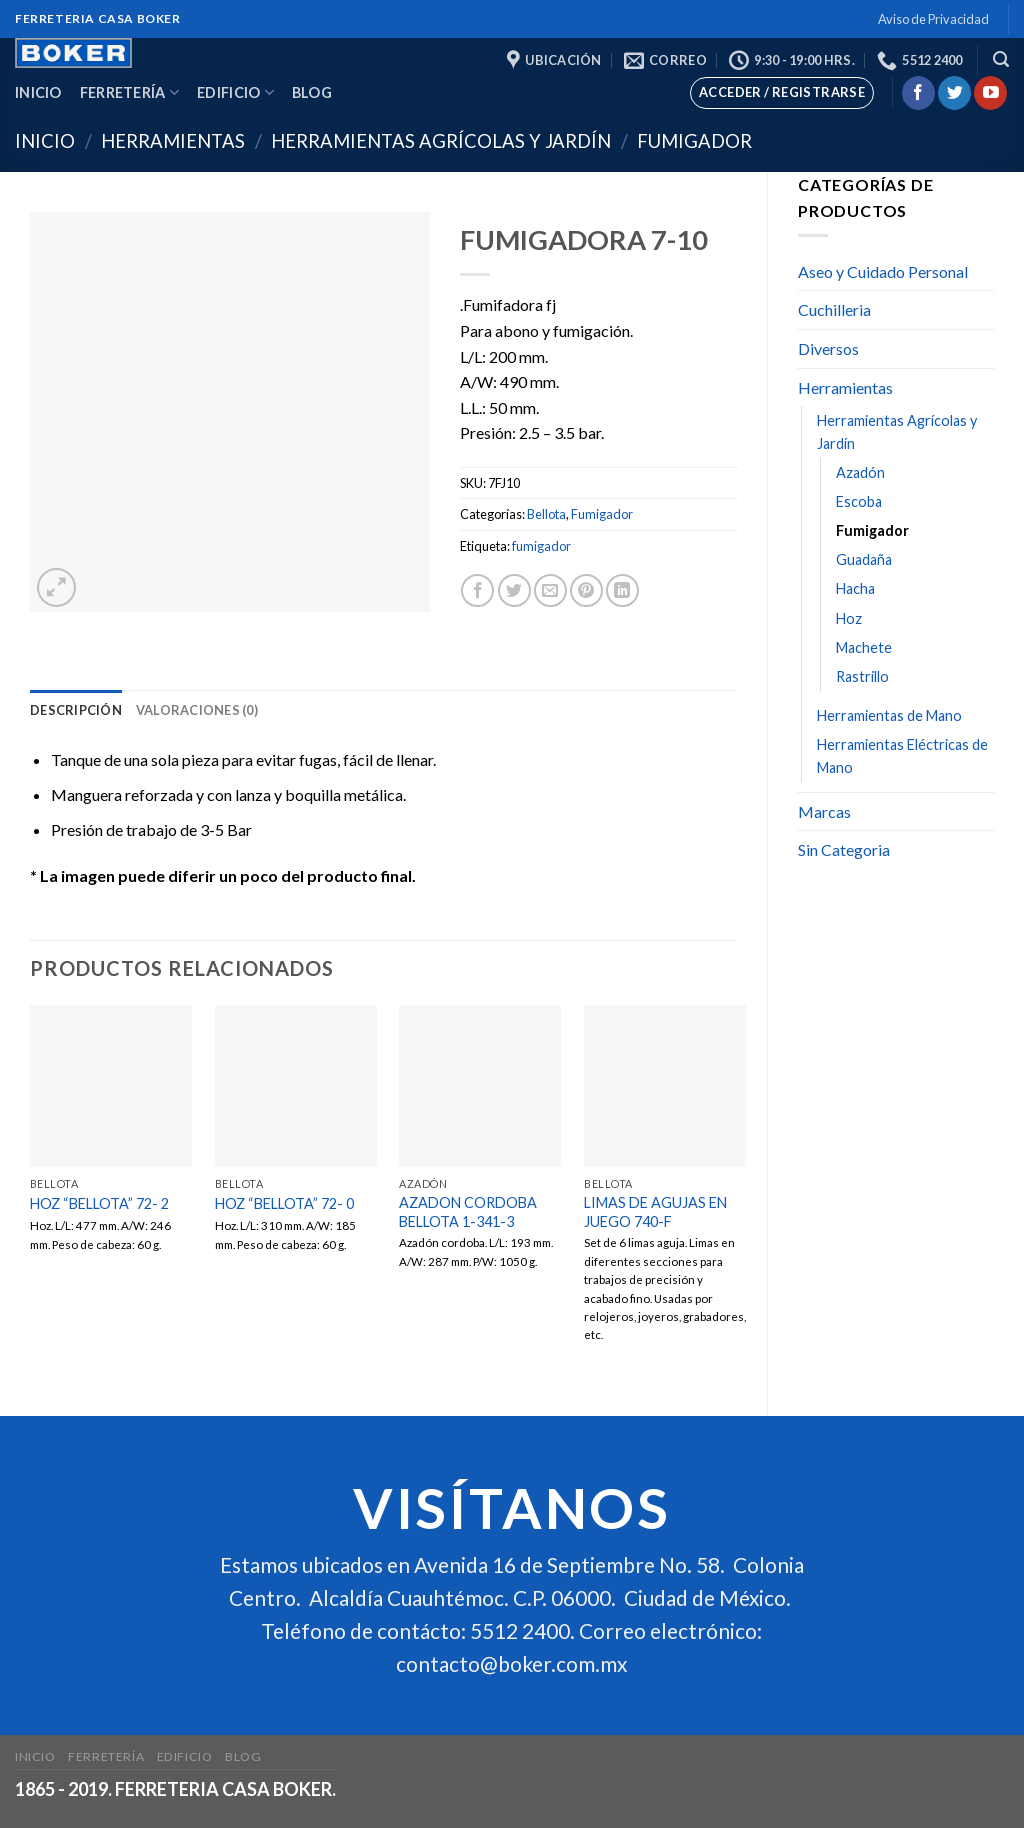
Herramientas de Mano (889, 715)
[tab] (76, 710)
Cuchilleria (834, 309)
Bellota (546, 514)
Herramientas (173, 141)
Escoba (859, 501)
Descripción (76, 710)
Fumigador (694, 141)
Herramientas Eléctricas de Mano (902, 756)
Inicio (38, 92)
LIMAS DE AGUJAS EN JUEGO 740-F (655, 1212)
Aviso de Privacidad (933, 19)
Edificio (235, 92)
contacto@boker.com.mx (511, 1664)
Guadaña (864, 559)
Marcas (824, 811)
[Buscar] (1001, 59)
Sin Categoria (844, 849)
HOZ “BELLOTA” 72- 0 (284, 1203)
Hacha (855, 588)
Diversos (828, 348)
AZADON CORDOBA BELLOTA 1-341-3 (468, 1212)
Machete (864, 647)
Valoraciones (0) (197, 710)
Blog (312, 92)
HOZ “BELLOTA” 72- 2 (99, 1203)
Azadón (860, 472)
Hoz (849, 618)
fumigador (541, 546)
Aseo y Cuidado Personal (883, 271)
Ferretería (129, 92)
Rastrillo (862, 676)
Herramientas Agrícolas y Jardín (441, 141)
